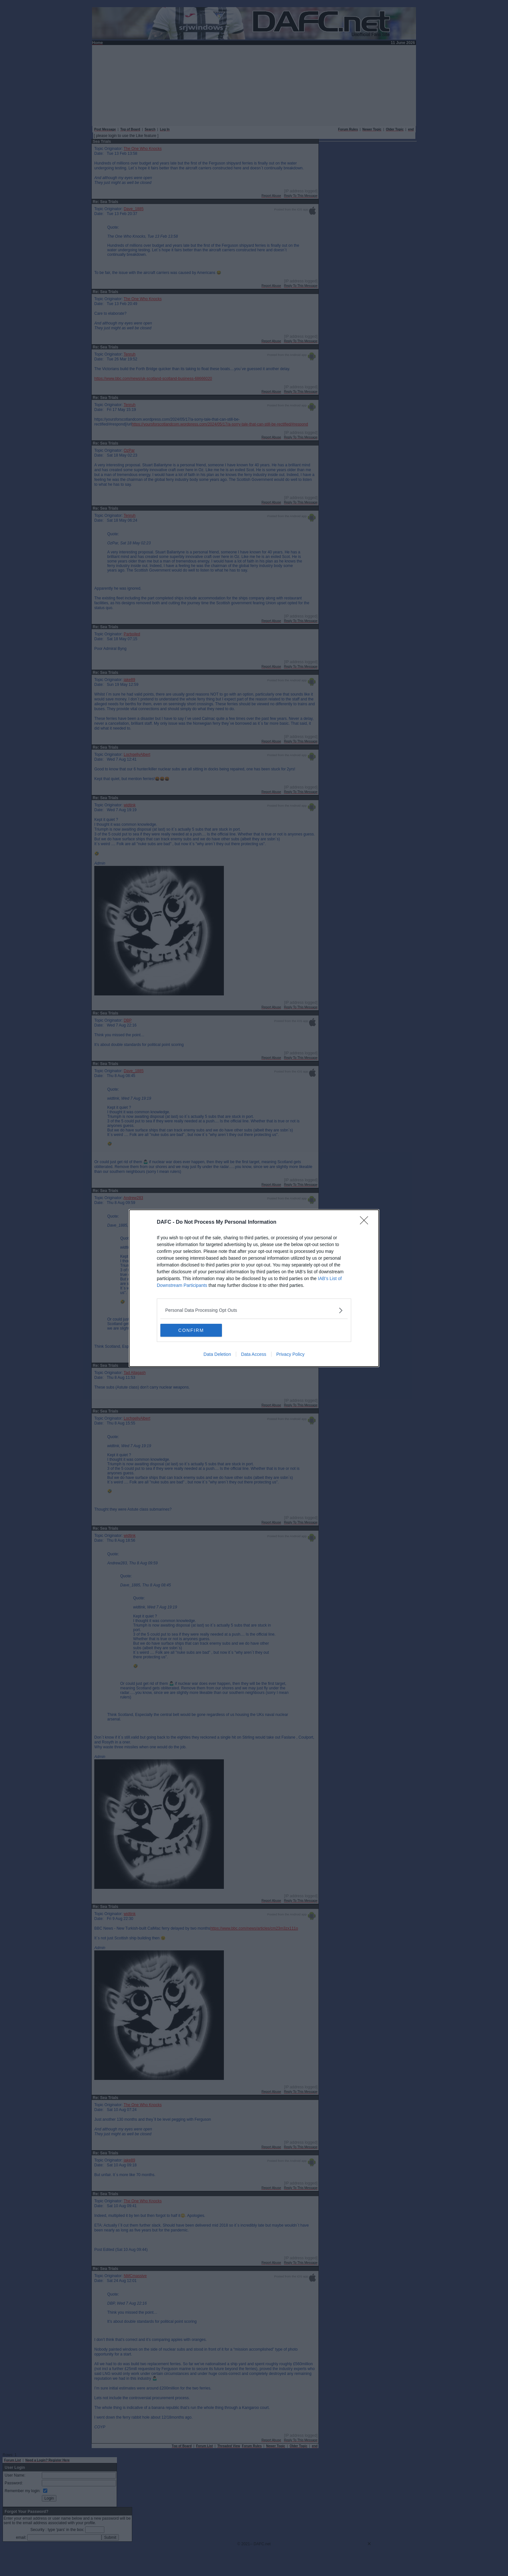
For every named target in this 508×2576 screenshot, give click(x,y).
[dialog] (254, 1288)
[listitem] (254, 1310)
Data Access (253, 1354)
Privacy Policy (290, 1354)
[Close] (366, 1222)
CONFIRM (191, 1330)
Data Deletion (217, 1354)
